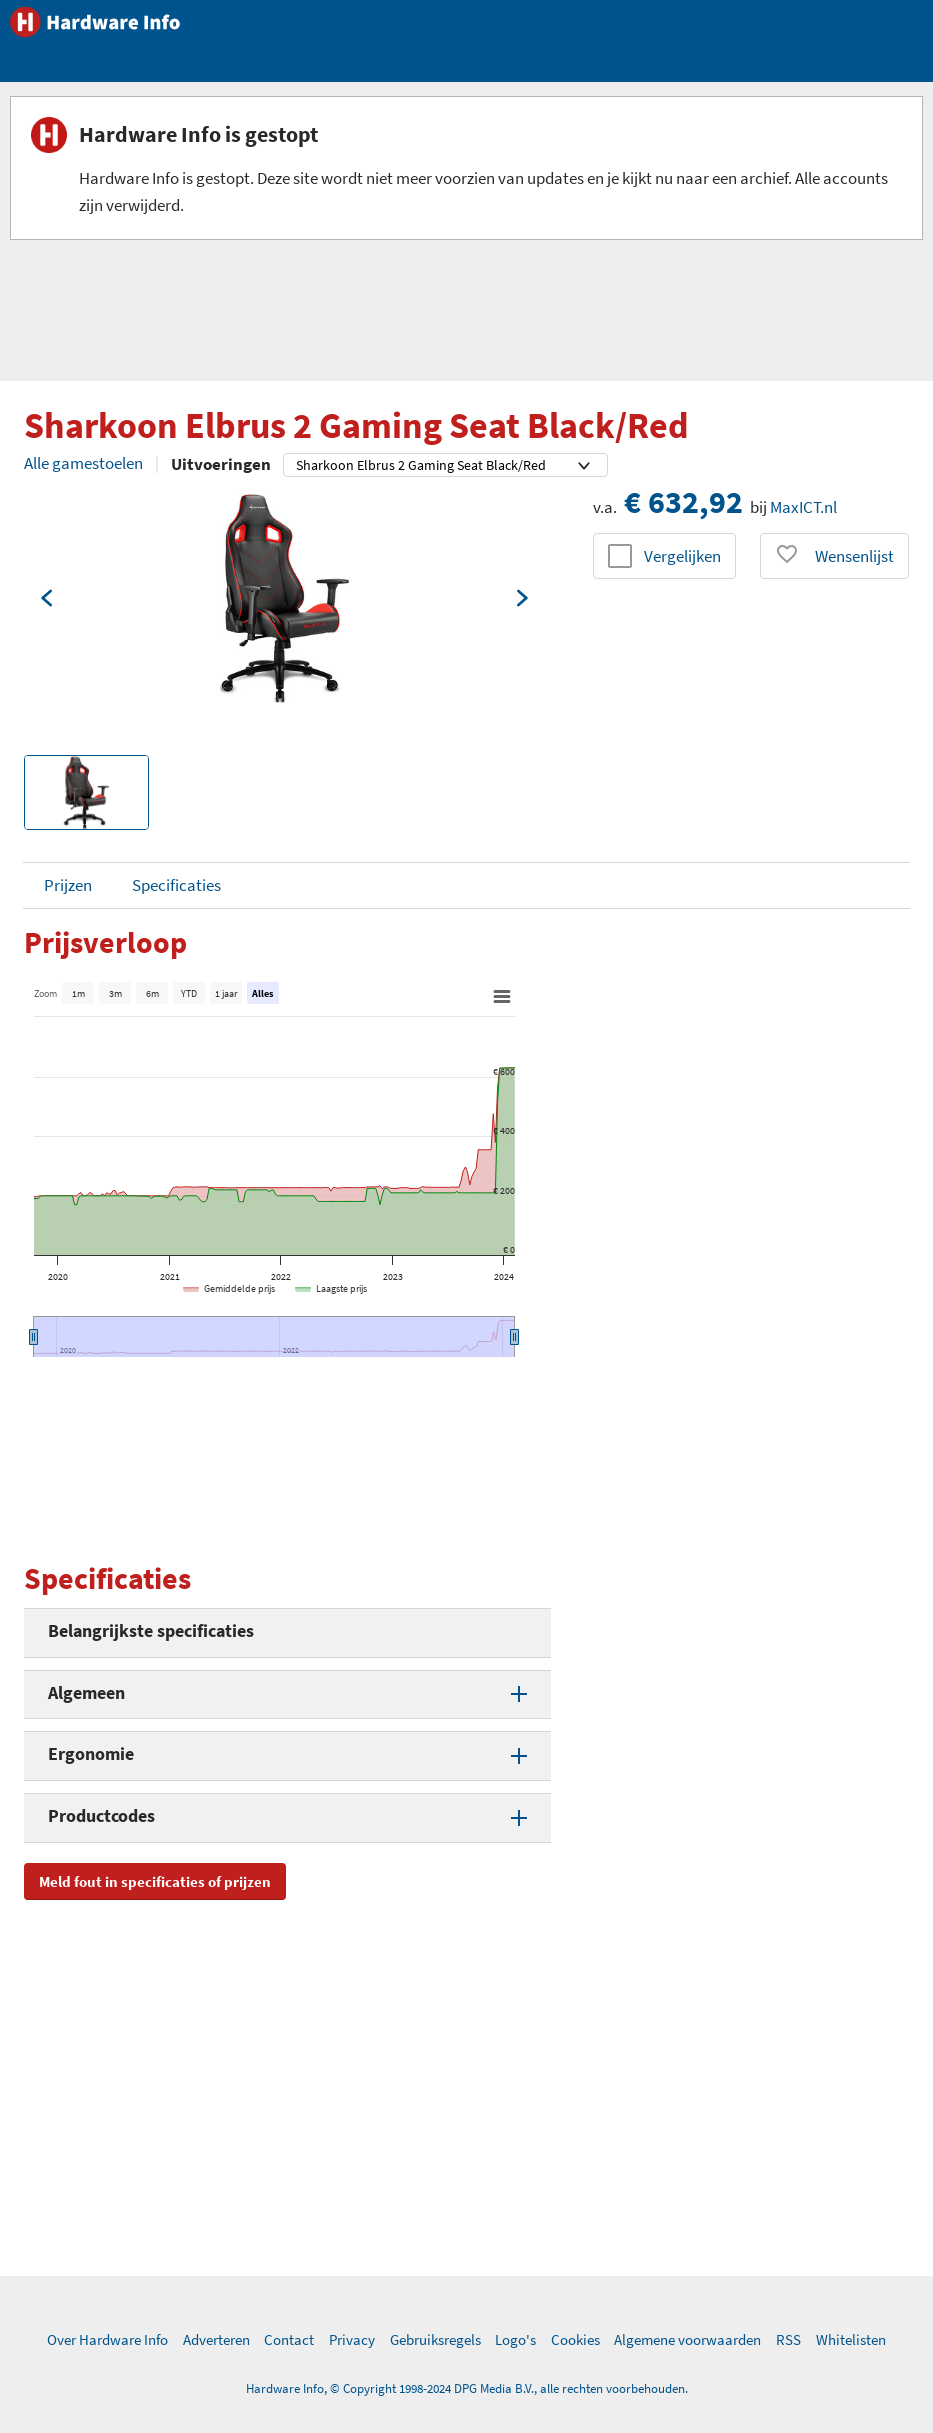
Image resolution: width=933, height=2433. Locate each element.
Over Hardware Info (107, 2339)
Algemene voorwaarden (687, 2339)
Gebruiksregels (435, 2339)
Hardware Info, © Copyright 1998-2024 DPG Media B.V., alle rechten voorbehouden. (467, 2388)
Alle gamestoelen (83, 463)
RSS (788, 2339)
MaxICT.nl (803, 507)
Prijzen (68, 885)
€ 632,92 (683, 502)
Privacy (352, 2339)
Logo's (515, 2339)
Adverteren (216, 2339)
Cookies (575, 2339)
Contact (289, 2339)
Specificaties (176, 885)
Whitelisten (851, 2339)
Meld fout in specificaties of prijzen (155, 1881)
